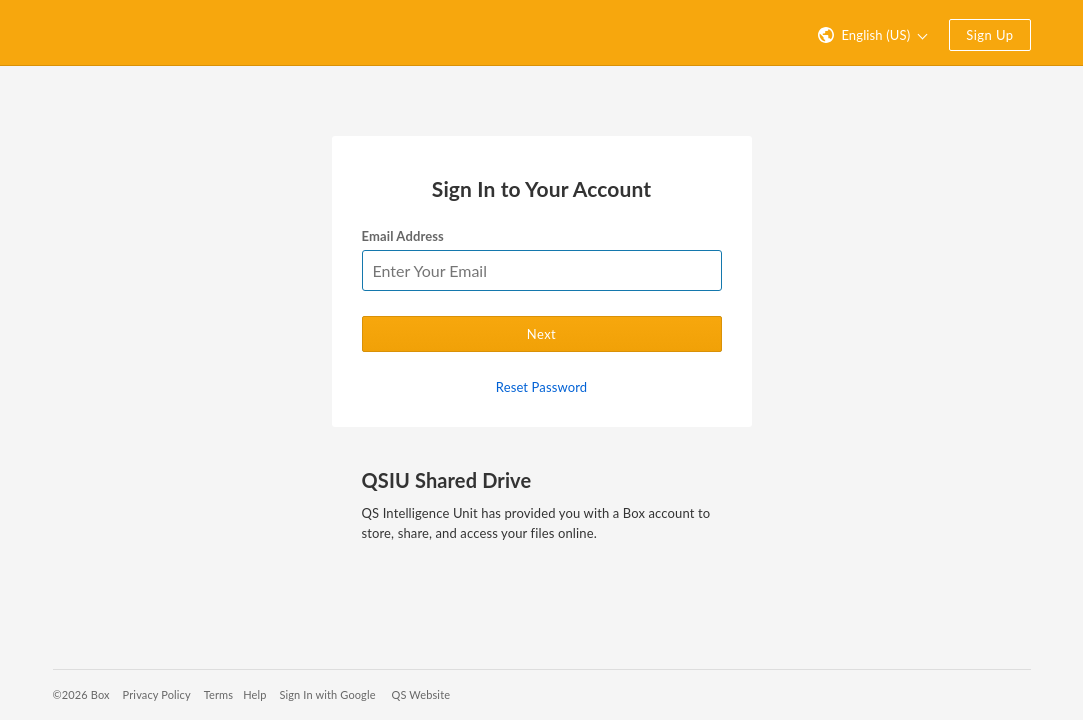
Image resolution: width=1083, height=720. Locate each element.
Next (541, 334)
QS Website (421, 694)
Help (254, 694)
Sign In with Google (327, 694)
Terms (218, 694)
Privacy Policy (157, 694)
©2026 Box (81, 694)
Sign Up (989, 35)
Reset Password (541, 387)
